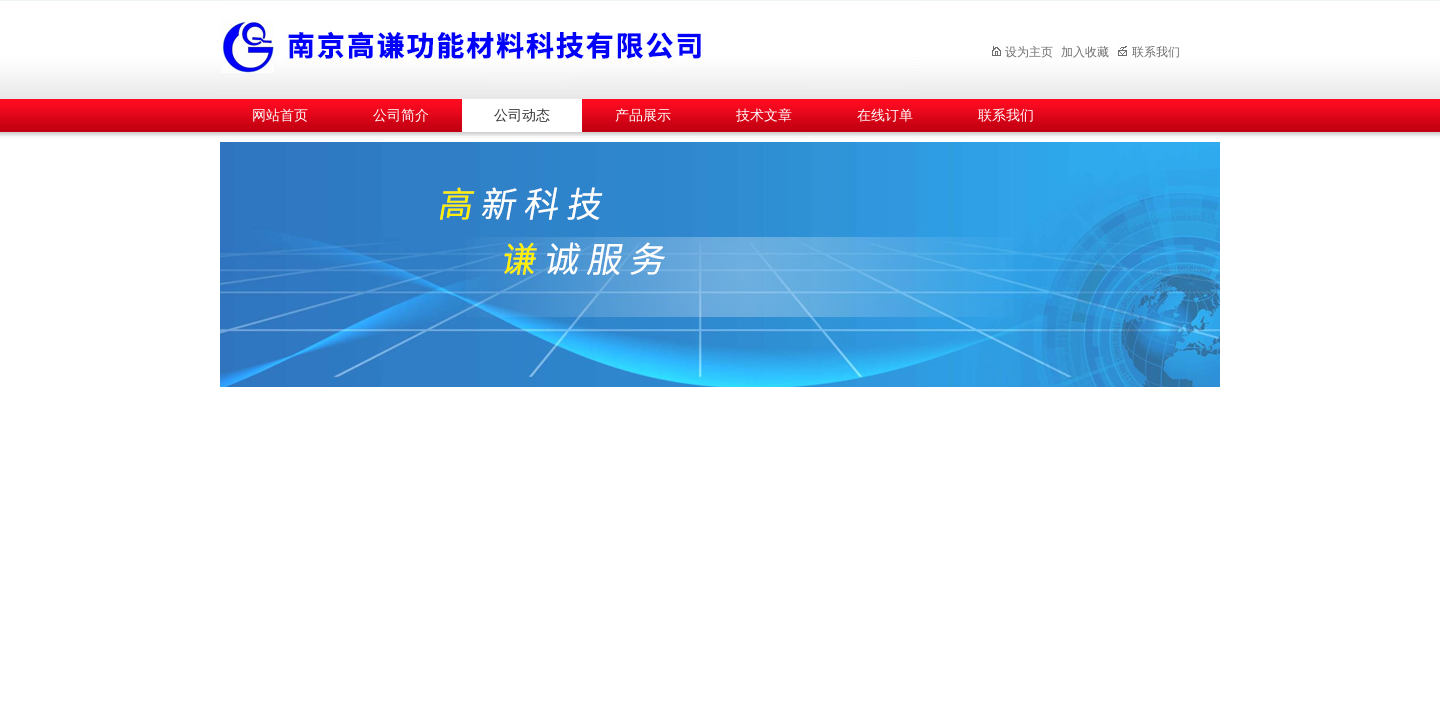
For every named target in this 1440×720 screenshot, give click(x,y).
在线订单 (885, 115)
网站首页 (280, 115)
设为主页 (1021, 52)
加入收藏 (1085, 52)
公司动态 (522, 115)
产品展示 (643, 115)
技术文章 (764, 115)
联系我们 (1148, 52)
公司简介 (401, 115)
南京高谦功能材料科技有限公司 (570, 46)
